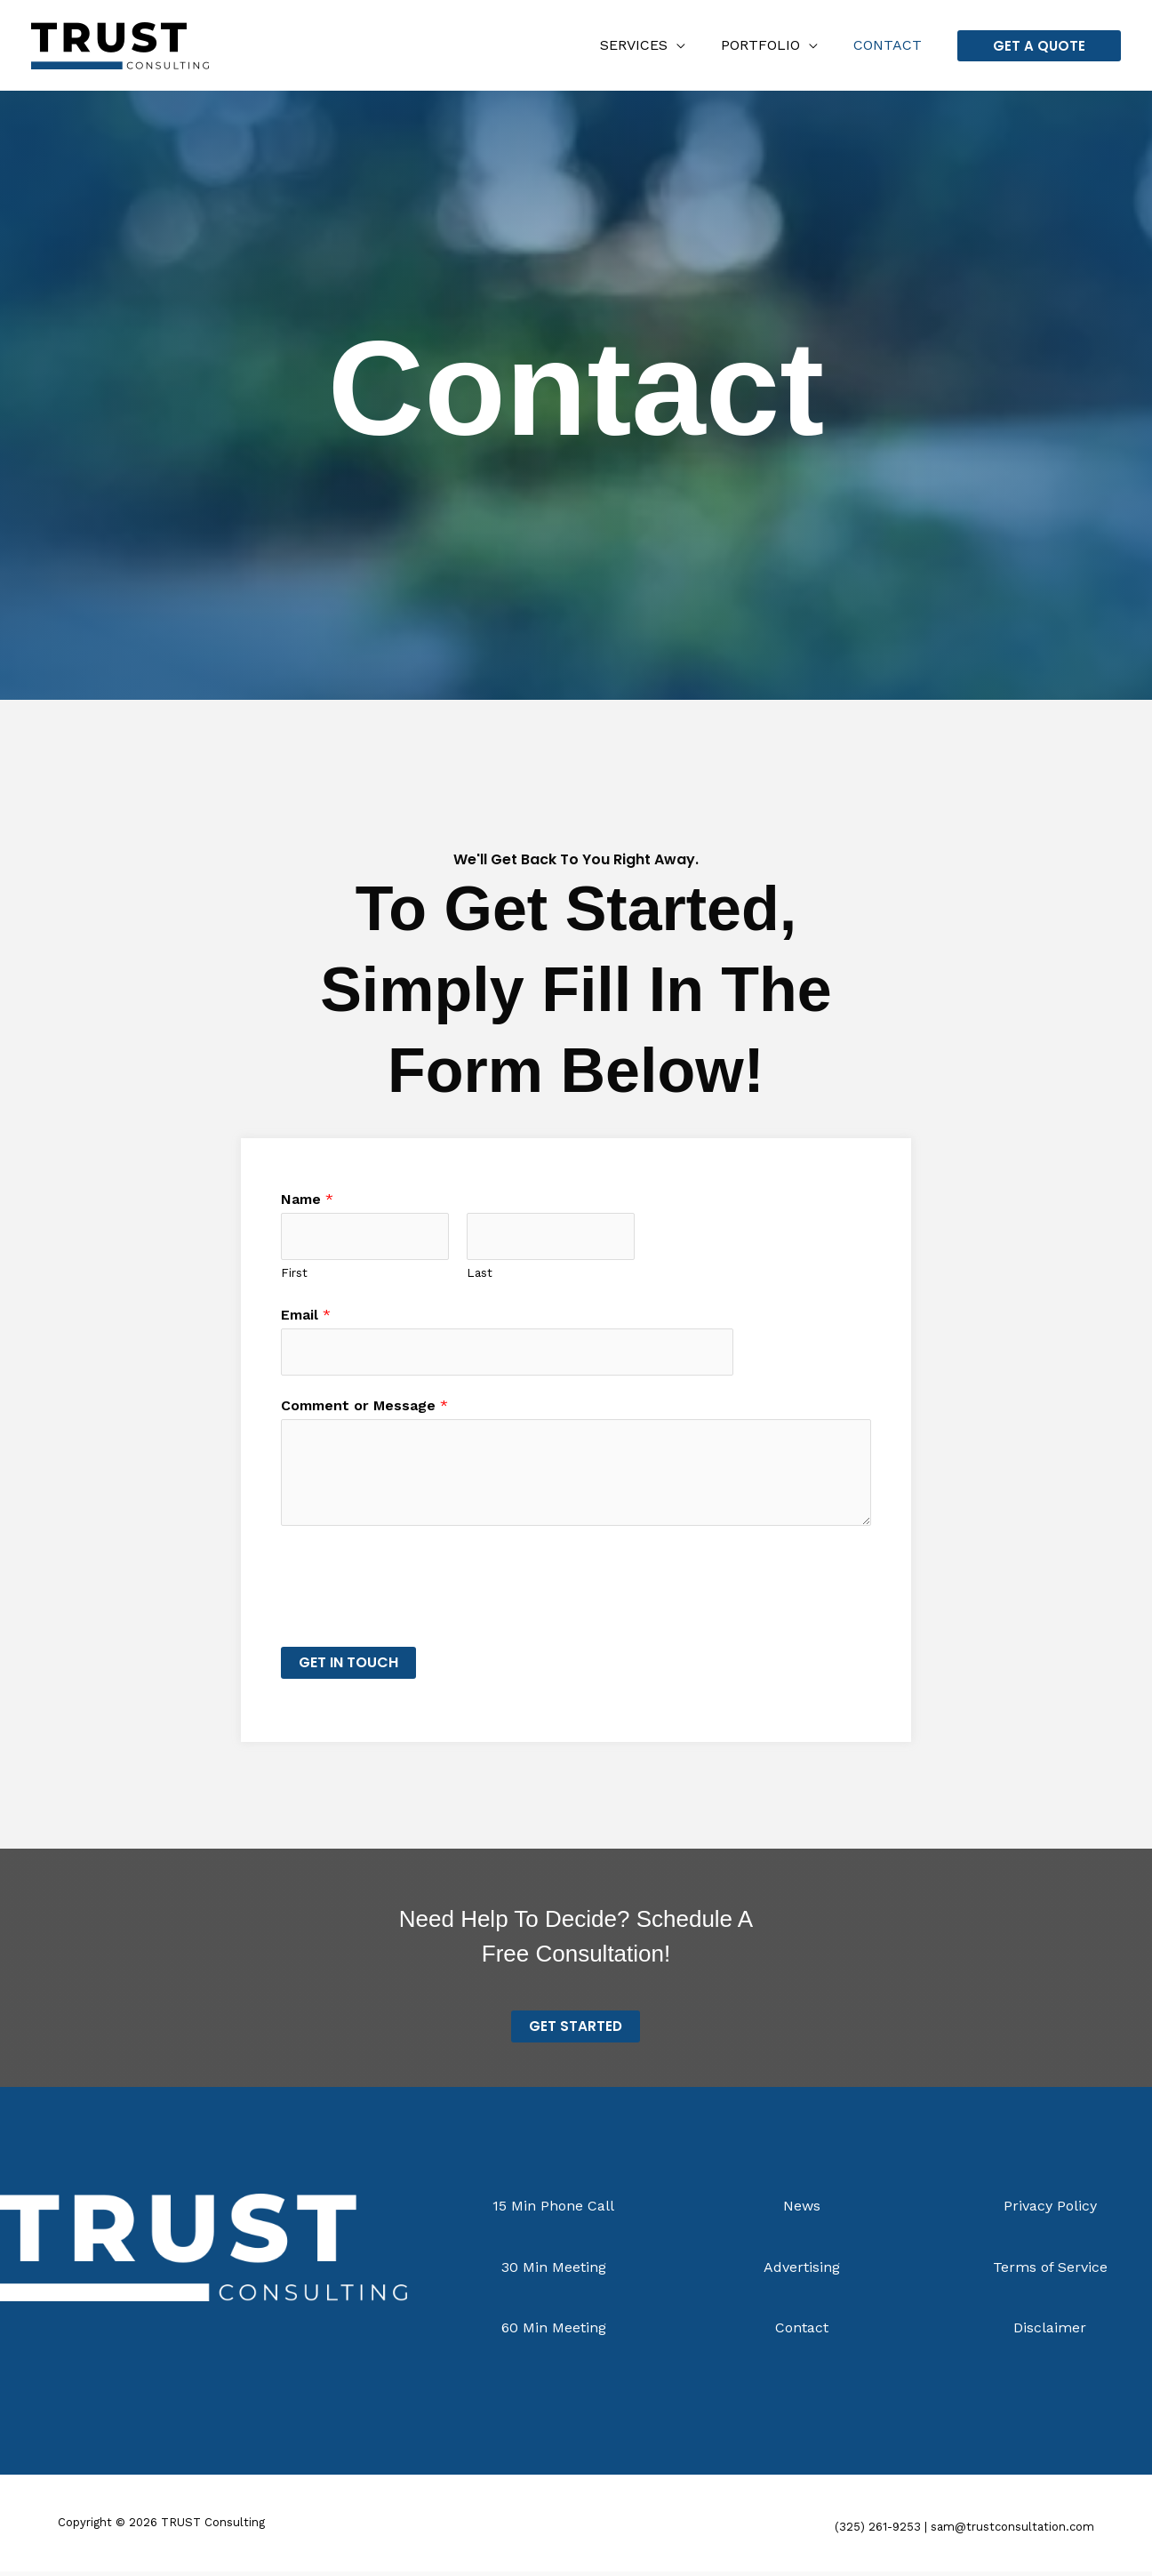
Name (307, 1199)
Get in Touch (348, 1666)
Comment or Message (364, 1408)
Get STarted (576, 2029)
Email (306, 1316)
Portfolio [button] (771, 44)
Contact (891, 44)
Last (479, 1274)
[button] (1039, 45)
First (294, 1274)
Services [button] (651, 44)
